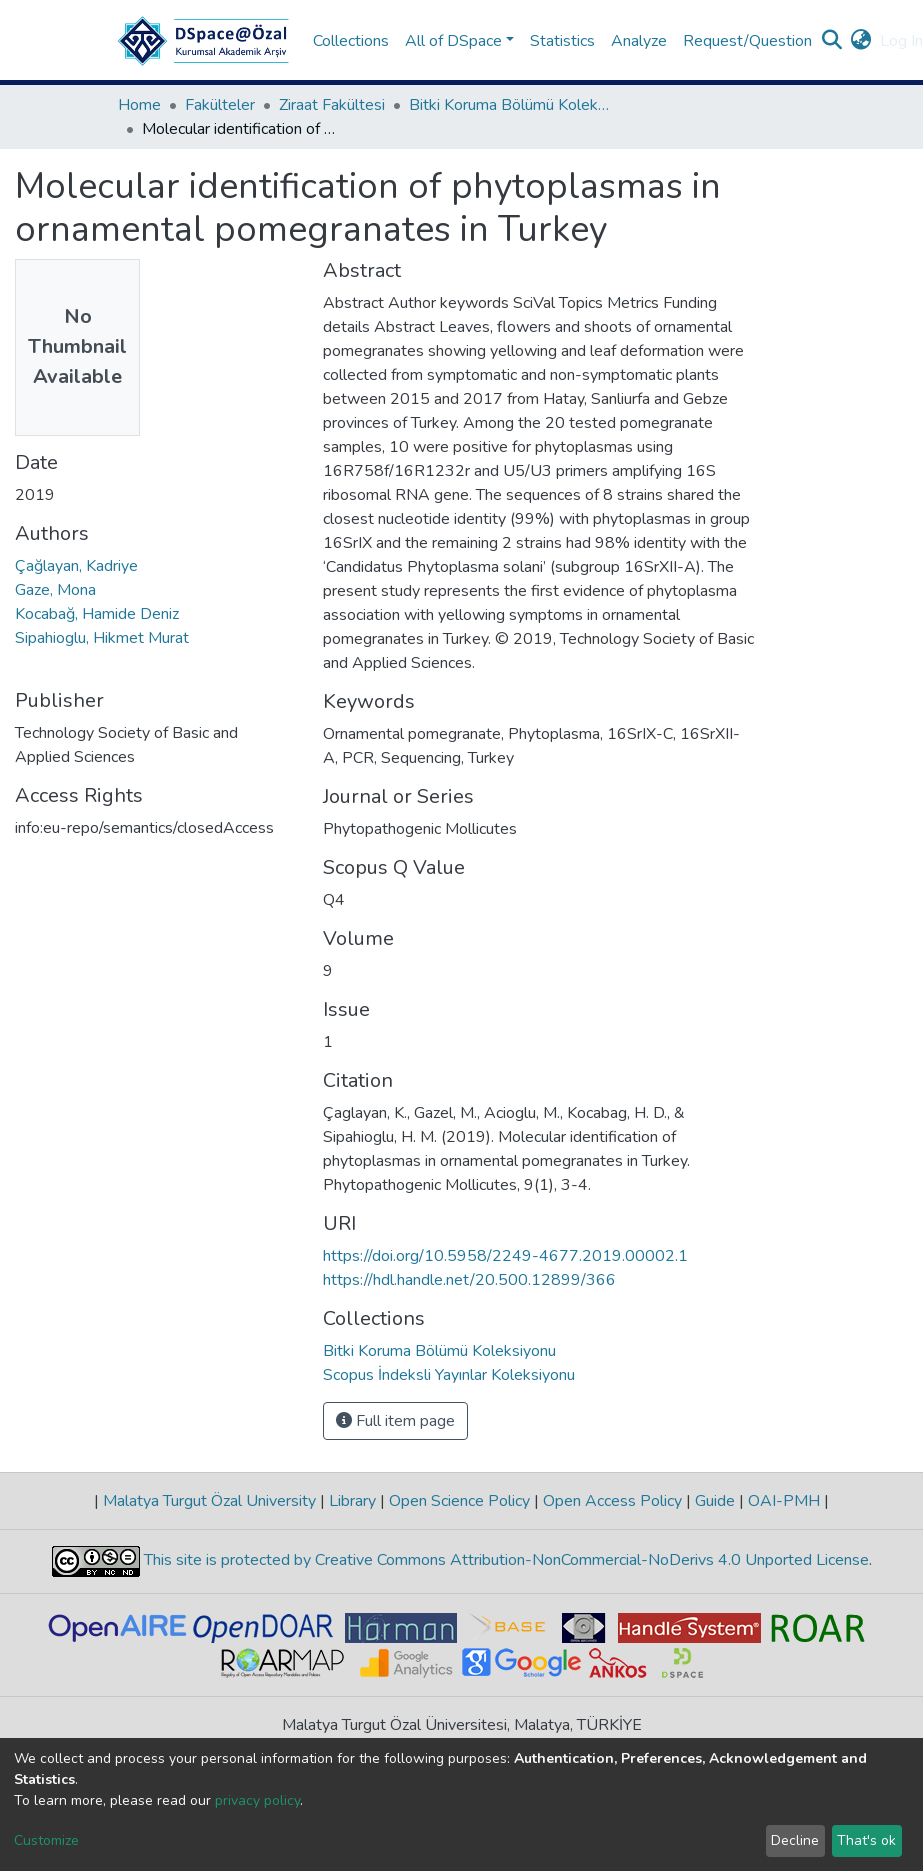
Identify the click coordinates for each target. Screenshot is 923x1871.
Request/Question (747, 41)
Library (352, 1501)
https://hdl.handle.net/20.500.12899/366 (469, 1280)
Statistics (562, 41)
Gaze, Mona (55, 590)
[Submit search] (832, 41)
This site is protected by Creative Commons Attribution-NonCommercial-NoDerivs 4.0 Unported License (504, 1560)
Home (139, 105)
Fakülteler (220, 105)
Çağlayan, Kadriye (76, 566)
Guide (715, 1501)
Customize (46, 1840)
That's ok (866, 1840)
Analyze (639, 41)
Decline (795, 1840)
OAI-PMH (784, 1501)
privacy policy (257, 1800)
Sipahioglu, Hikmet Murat (102, 638)
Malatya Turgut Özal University (209, 1501)
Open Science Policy (459, 1501)
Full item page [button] (395, 1421)
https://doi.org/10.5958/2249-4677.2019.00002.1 (505, 1256)
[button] (861, 41)
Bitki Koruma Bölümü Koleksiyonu (509, 105)
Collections (351, 41)
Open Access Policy (612, 1501)
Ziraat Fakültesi (332, 105)
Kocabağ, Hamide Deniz (97, 614)
